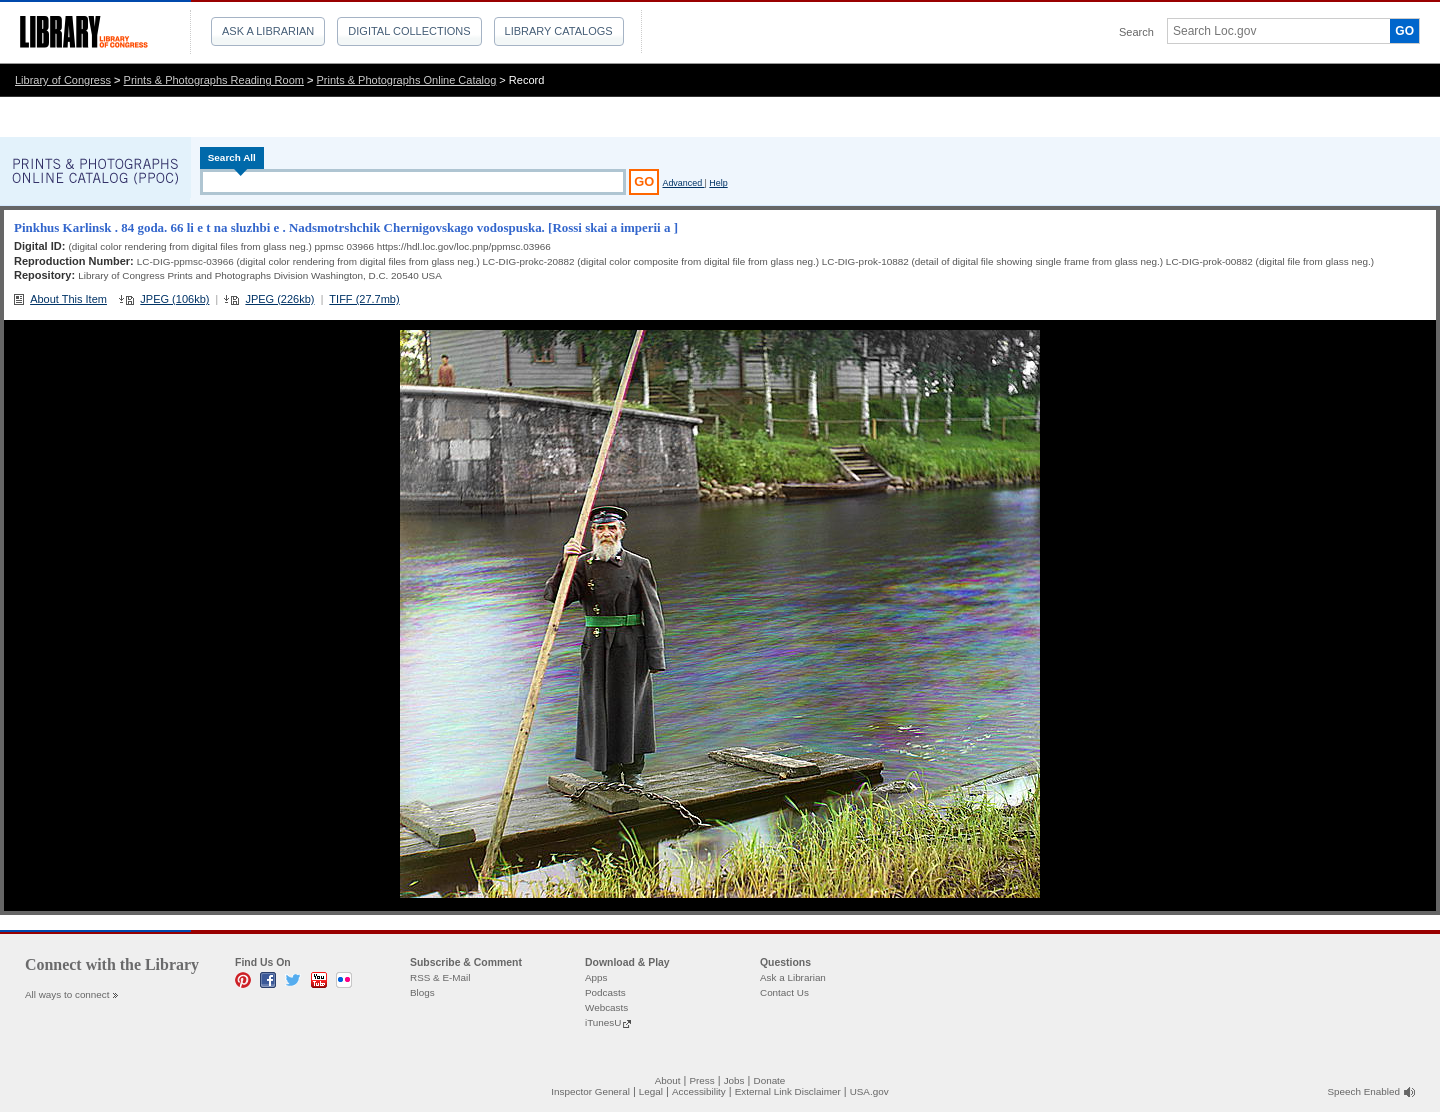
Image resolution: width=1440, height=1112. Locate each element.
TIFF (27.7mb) (364, 299)
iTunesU (603, 1022)
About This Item (68, 299)
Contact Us (784, 992)
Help (718, 183)
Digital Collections (409, 31)
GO (1404, 31)
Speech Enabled (1364, 1091)
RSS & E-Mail (440, 977)
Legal (651, 1091)
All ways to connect (67, 994)
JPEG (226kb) (279, 299)
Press (701, 1080)
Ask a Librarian (268, 31)
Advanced (683, 183)
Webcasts (606, 1007)
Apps (596, 977)
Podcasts (605, 992)
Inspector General (590, 1091)
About (668, 1080)
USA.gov (869, 1091)
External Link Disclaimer (788, 1091)
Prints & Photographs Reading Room (214, 80)
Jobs (734, 1080)
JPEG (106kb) (174, 299)
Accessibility (699, 1091)
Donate (770, 1080)
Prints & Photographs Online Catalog (407, 80)
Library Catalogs (559, 31)
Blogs (422, 992)
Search (1136, 32)
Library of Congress (63, 80)
